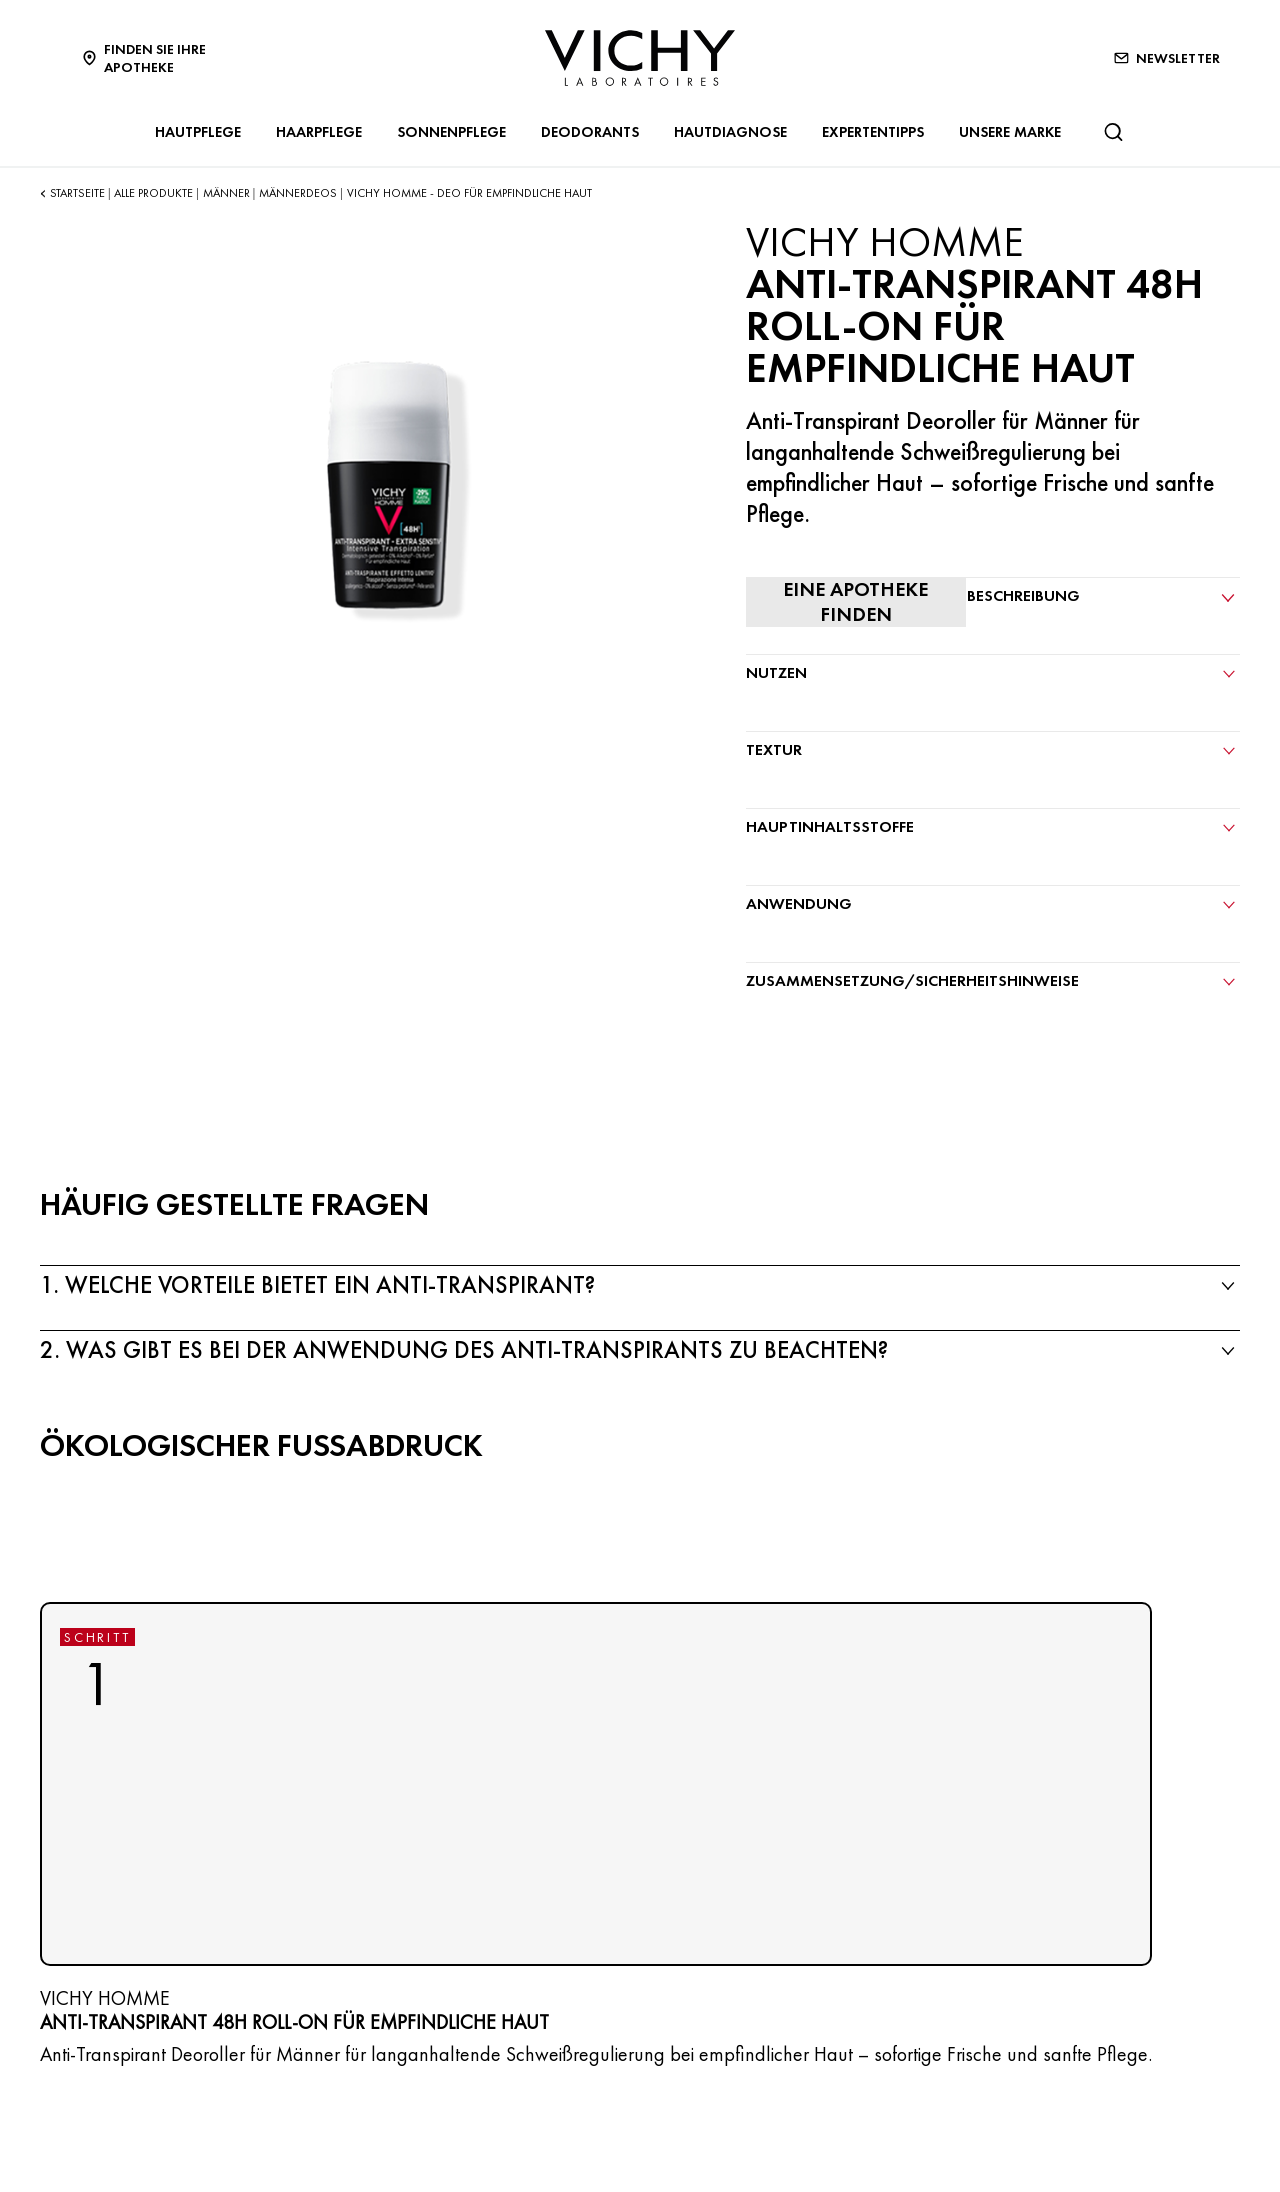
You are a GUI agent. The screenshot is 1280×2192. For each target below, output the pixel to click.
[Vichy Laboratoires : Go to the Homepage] (640, 58)
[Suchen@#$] (1113, 132)
